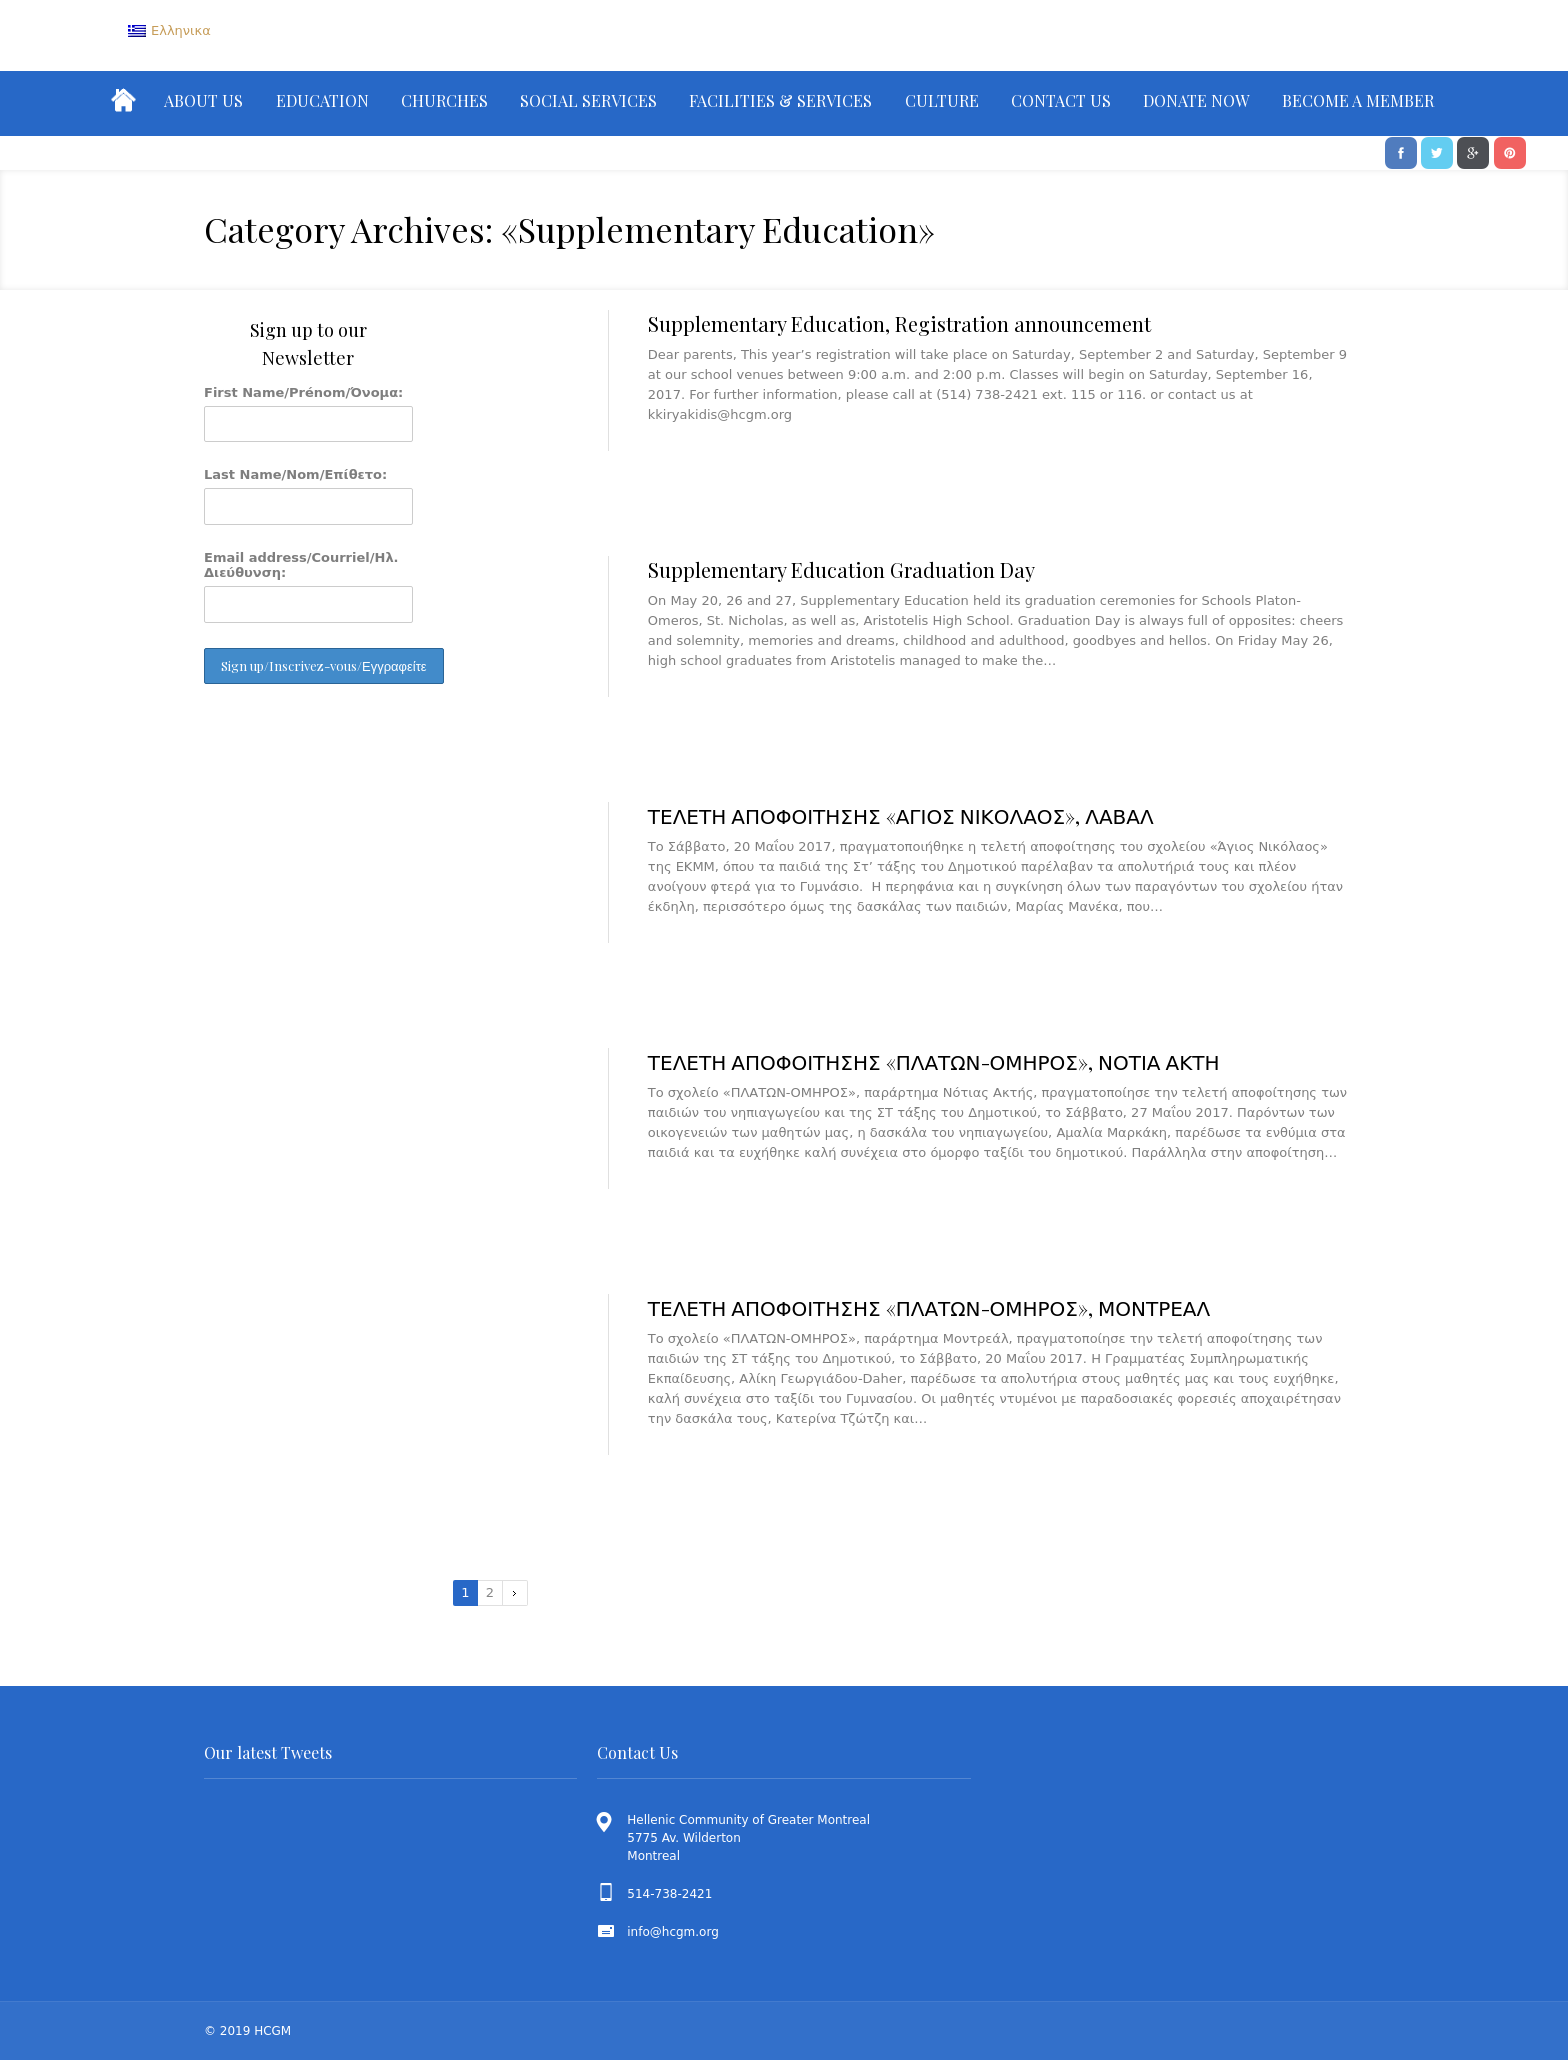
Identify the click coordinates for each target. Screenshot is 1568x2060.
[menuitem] (169, 30)
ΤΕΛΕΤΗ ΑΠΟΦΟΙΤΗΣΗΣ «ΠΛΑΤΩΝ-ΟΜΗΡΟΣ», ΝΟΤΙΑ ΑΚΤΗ (934, 1061)
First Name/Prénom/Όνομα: (303, 392)
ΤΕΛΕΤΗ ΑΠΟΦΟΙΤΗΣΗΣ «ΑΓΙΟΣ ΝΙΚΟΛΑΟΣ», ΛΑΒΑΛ (901, 815)
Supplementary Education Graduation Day (841, 569)
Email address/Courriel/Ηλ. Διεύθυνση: (301, 565)
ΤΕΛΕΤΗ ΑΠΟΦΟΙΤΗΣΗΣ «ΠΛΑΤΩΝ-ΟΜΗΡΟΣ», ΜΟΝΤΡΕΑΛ (929, 1307)
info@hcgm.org (673, 1932)
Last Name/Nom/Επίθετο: (295, 474)
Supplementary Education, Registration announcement (899, 323)
